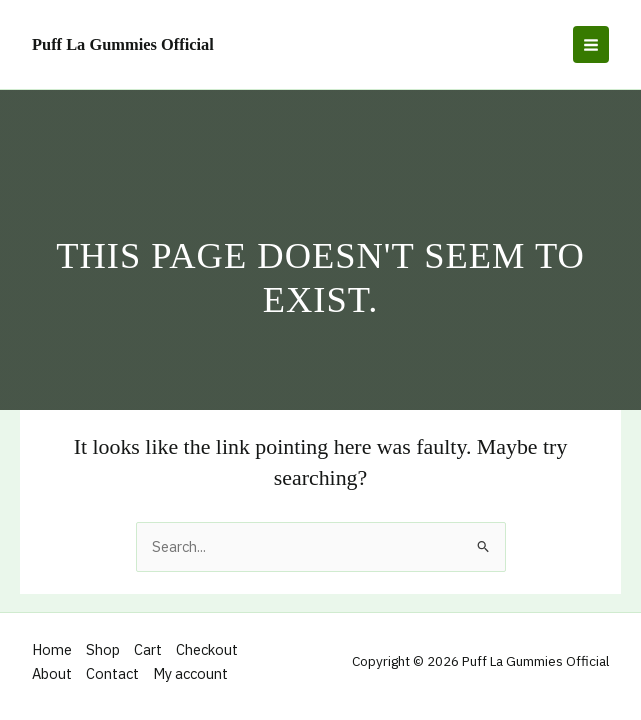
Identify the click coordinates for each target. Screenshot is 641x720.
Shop (103, 649)
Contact (112, 673)
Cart (148, 649)
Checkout (207, 649)
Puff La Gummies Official (123, 44)
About (52, 673)
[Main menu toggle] (591, 44)
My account (190, 673)
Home (52, 649)
